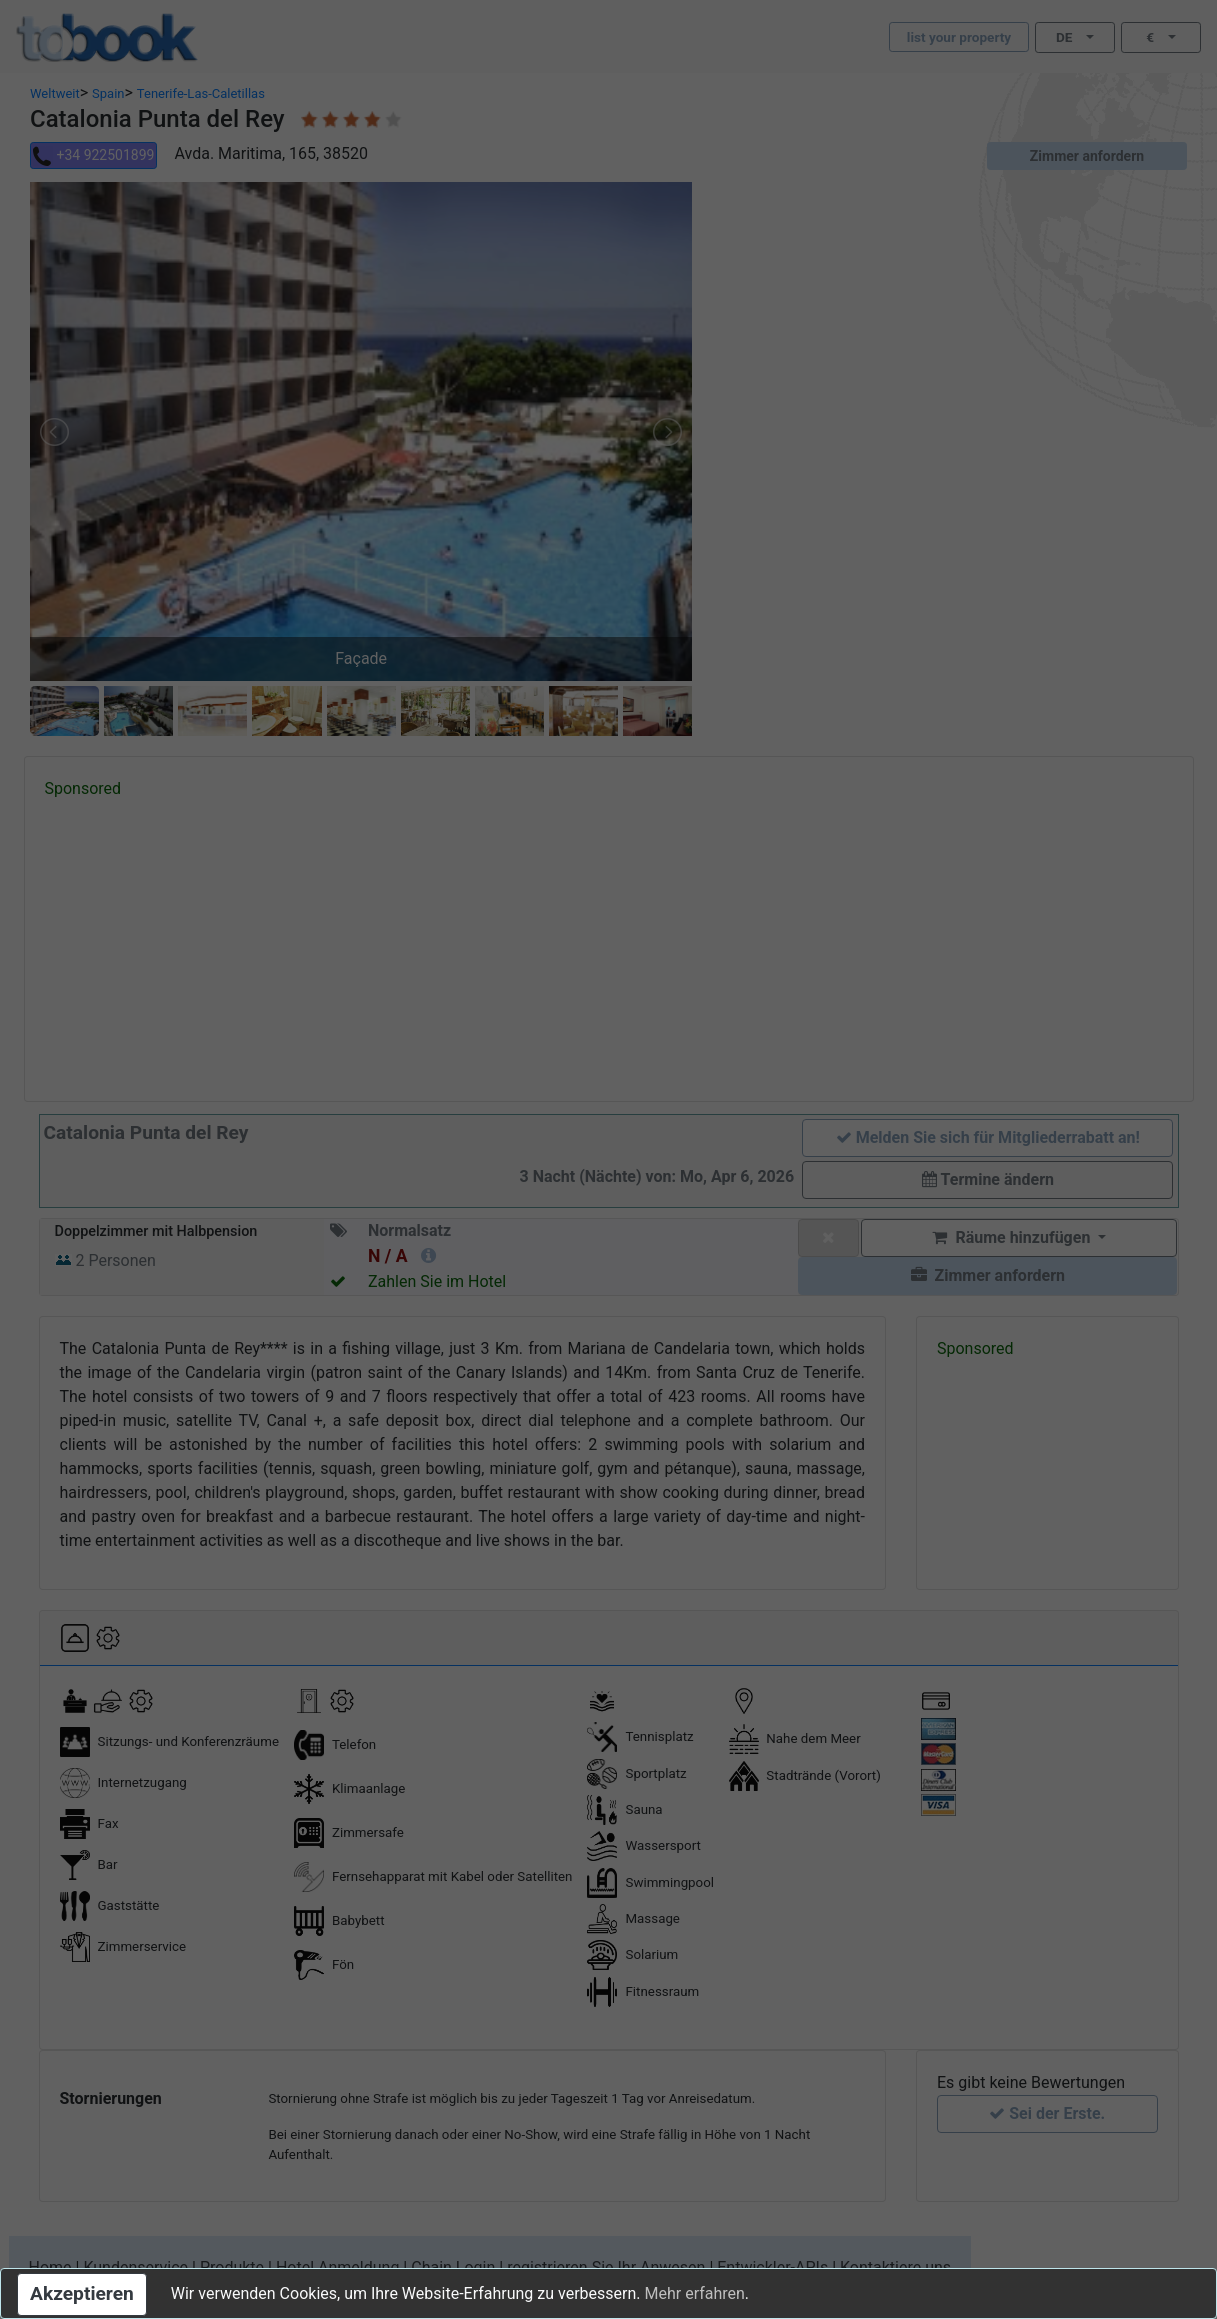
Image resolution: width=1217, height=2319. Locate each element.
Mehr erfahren (694, 2293)
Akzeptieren (82, 2293)
